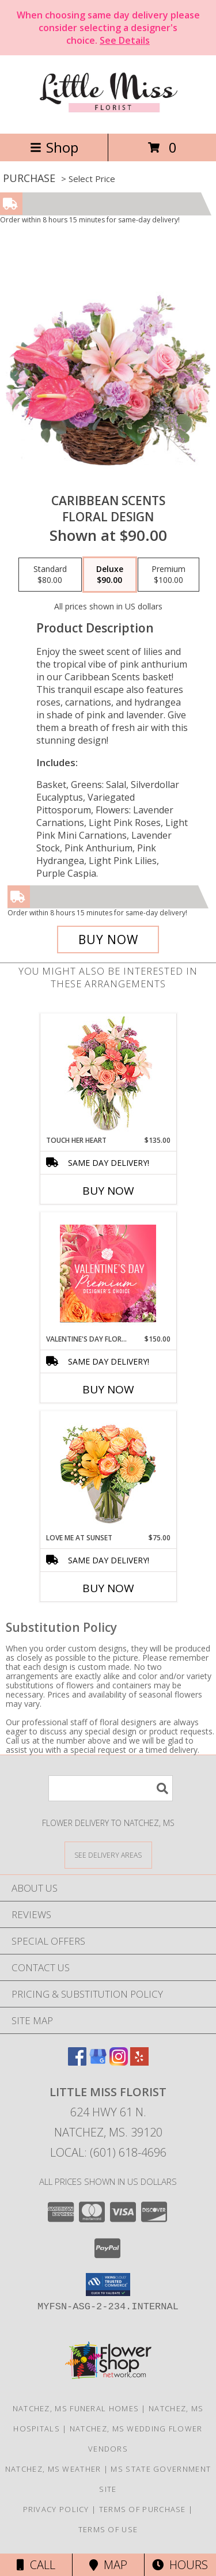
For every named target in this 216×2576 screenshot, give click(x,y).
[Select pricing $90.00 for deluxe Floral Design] (109, 575)
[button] (108, 2284)
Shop (54, 147)
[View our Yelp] (139, 2062)
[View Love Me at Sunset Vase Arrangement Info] (108, 1472)
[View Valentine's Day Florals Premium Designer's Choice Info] (108, 1273)
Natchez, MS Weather (53, 2469)
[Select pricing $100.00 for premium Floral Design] (168, 575)
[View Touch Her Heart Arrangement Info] (108, 1074)
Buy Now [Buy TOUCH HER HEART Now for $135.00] (108, 1190)
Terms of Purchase (142, 2509)
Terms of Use (108, 2529)
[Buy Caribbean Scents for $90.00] (108, 939)
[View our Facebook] (77, 2062)
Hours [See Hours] (180, 2565)
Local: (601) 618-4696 (108, 2152)
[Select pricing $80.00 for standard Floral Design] (50, 575)
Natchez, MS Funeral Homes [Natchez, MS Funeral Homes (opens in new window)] (76, 2408)
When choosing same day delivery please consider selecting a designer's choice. (108, 28)
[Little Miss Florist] (108, 116)
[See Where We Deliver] (108, 1854)
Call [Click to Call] (36, 2565)
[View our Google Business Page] (98, 2062)
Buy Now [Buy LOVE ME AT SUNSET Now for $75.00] (108, 1588)
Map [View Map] (108, 2565)
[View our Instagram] (118, 2062)
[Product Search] (110, 1788)
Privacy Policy (56, 2509)
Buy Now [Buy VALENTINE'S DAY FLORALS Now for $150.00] (108, 1389)
